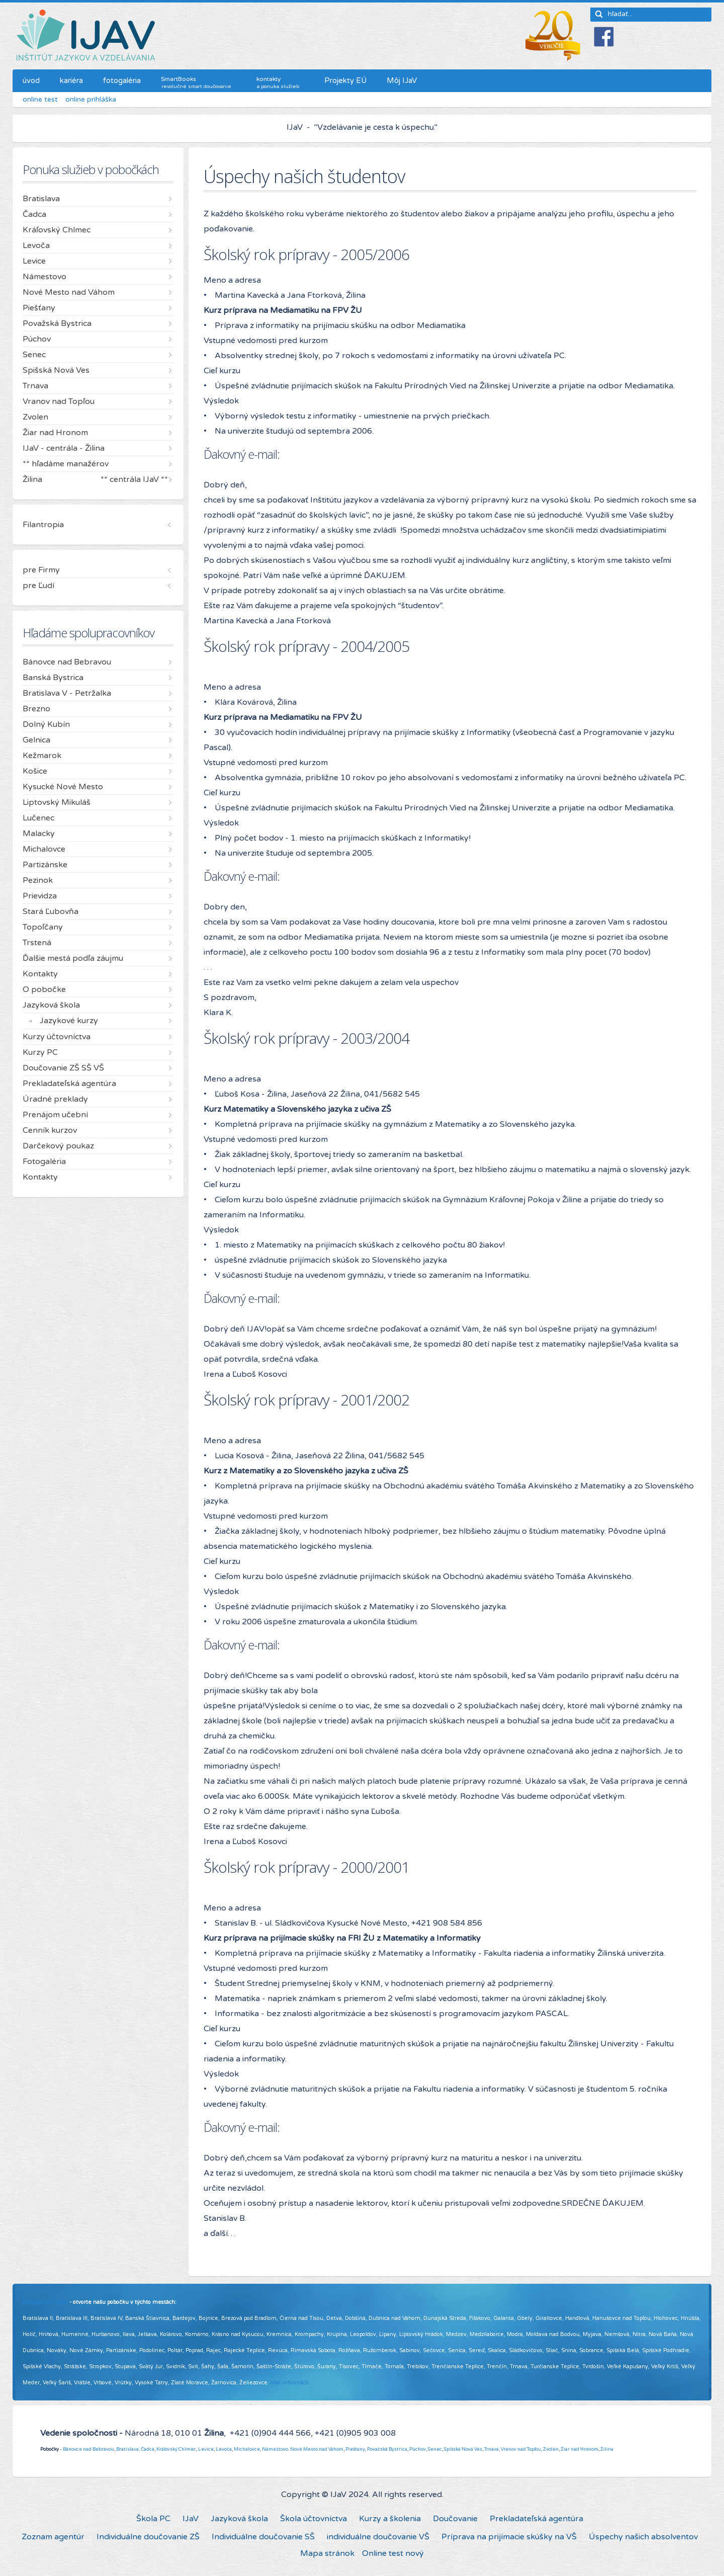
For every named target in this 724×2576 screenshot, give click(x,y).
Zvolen (551, 2449)
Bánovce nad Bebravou (88, 2449)
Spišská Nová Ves (463, 2449)
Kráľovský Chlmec (176, 2449)
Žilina (606, 2449)
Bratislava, (128, 2449)
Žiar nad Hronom (579, 2449)
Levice (206, 2449)
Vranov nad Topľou (521, 2449)
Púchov (417, 2449)
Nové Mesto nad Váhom (316, 2449)
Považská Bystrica (387, 2449)
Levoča (224, 2449)
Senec (435, 2449)
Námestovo (275, 2449)
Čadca (147, 2449)
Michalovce (247, 2449)
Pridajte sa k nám (45, 2302)
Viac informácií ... (292, 2382)
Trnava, (492, 2449)
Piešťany (355, 2449)
